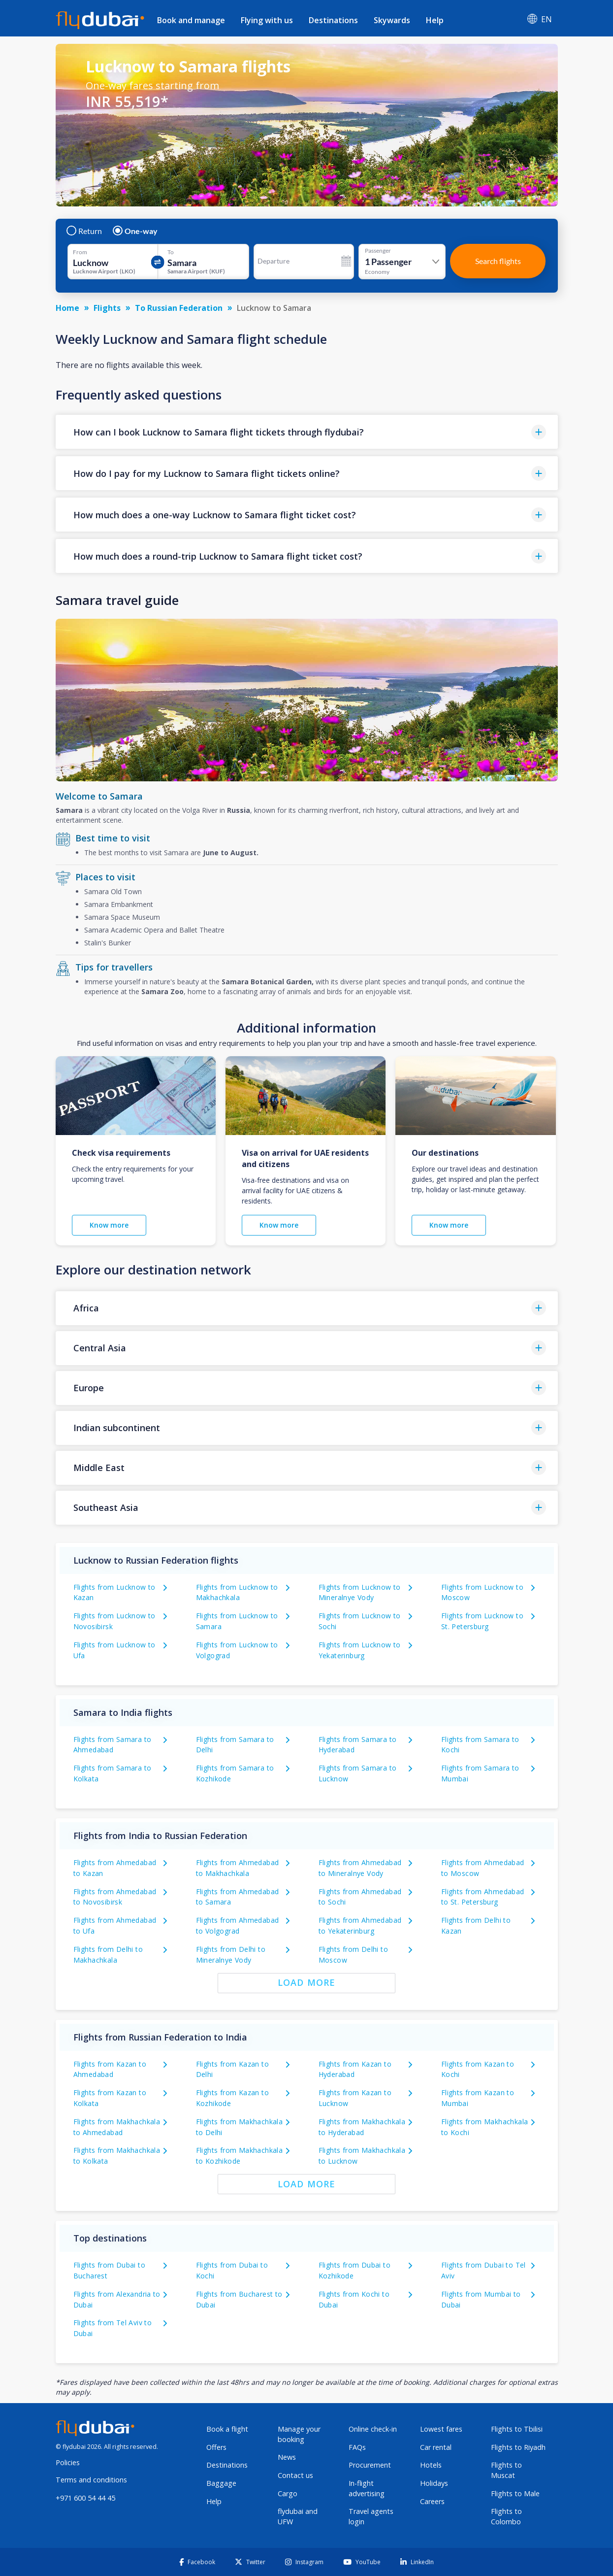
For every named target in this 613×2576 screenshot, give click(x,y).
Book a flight (227, 2429)
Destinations (333, 20)
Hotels (431, 2465)
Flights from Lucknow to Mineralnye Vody (360, 1592)
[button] (307, 432)
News (287, 2457)
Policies (68, 2462)
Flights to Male (515, 2493)
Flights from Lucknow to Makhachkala (237, 1592)
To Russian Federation (179, 307)
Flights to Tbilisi (517, 2429)
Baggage (221, 2483)
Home (67, 307)
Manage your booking (299, 2434)
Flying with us (267, 20)
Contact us (295, 2475)
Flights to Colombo (506, 2516)
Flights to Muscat (506, 2470)
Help (435, 20)
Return (84, 231)
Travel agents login (371, 2516)
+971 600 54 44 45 (85, 2498)
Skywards (392, 20)
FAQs (357, 2447)
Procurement (370, 2465)
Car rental (436, 2447)
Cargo (287, 2493)
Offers (216, 2447)
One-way (136, 231)
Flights (107, 307)
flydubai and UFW (298, 2516)
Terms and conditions (91, 2479)
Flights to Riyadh (518, 2447)
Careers (432, 2501)
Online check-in (373, 2429)
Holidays (434, 2483)
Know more (109, 1225)
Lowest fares (441, 2429)
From (80, 252)
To (170, 252)
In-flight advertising (367, 2488)
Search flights (498, 261)
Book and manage (191, 20)
